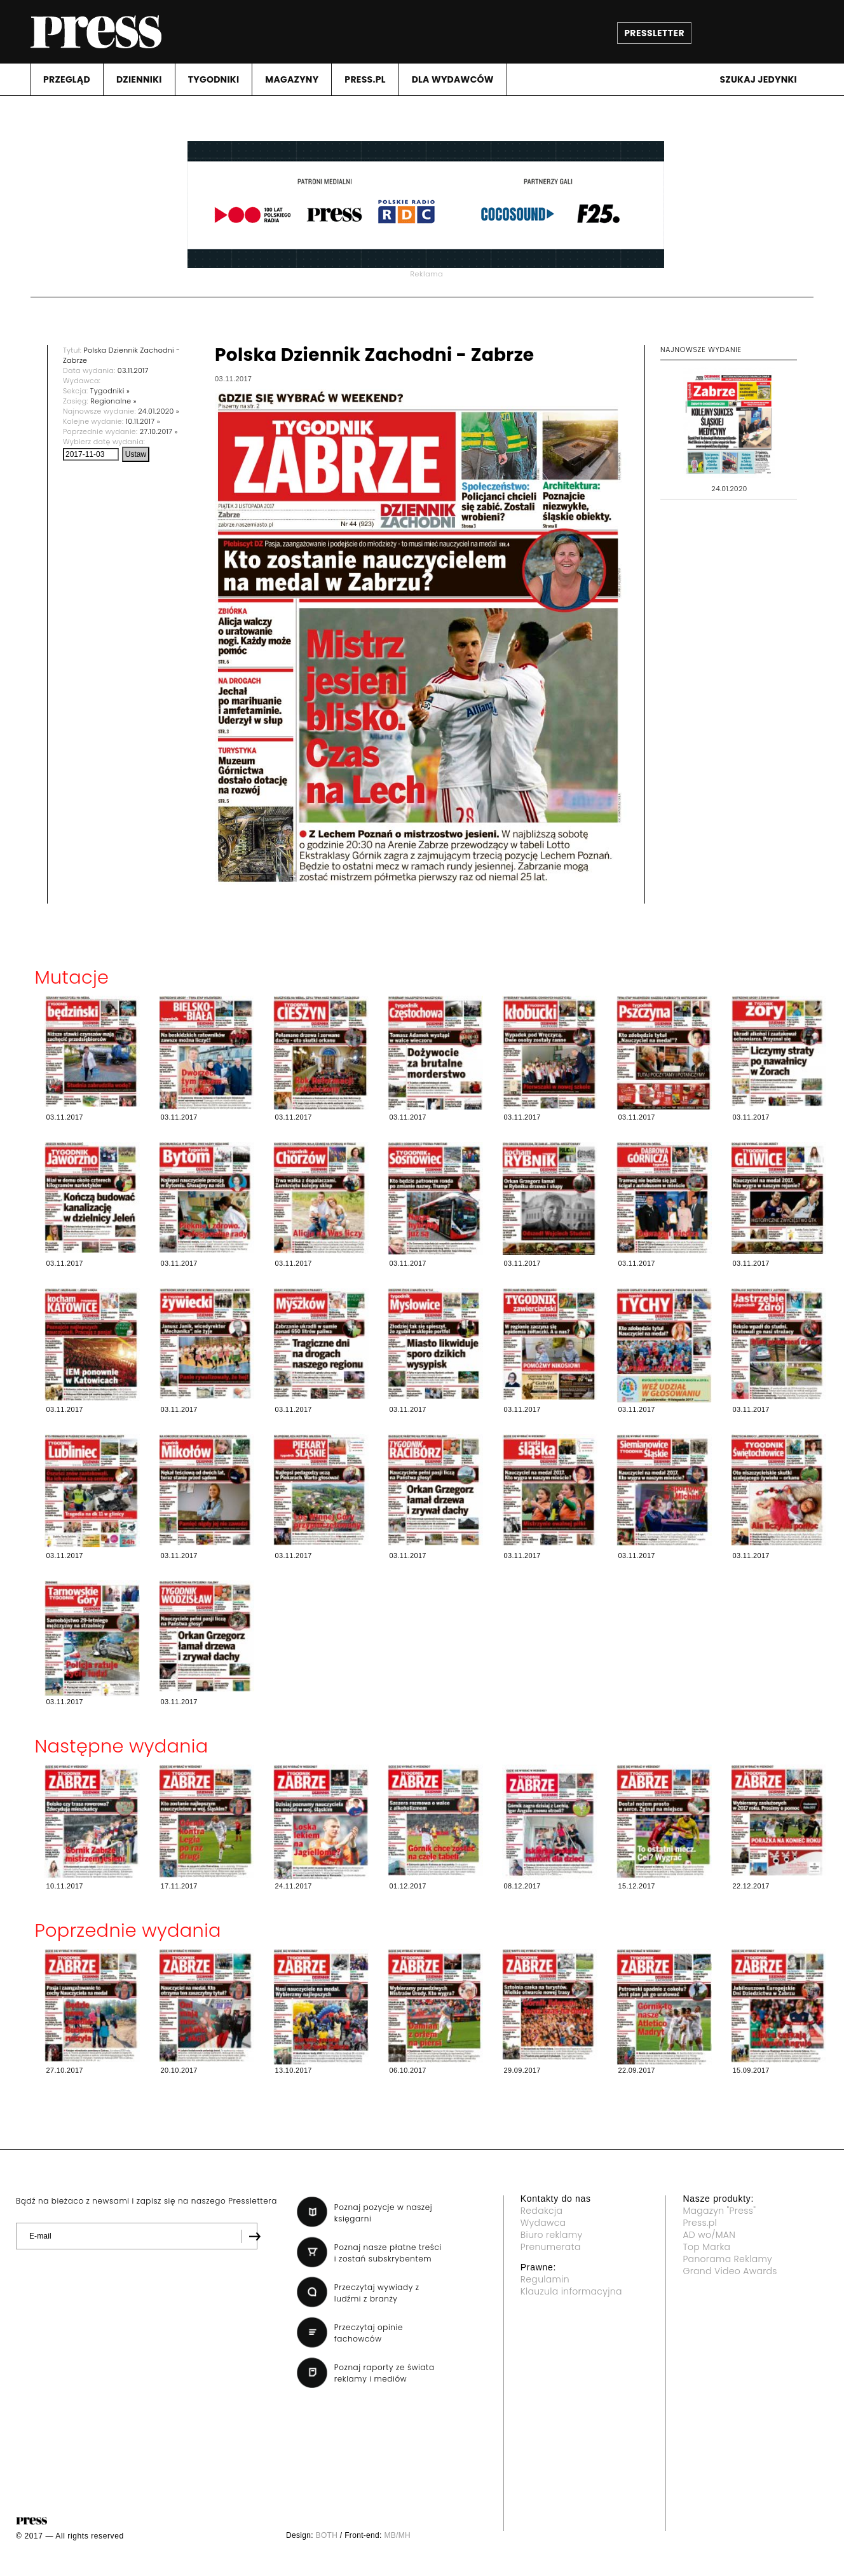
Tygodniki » (110, 391)
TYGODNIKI (214, 79)
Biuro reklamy (552, 2234)
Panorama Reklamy (727, 2259)
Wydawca (543, 2222)
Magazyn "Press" (719, 2210)
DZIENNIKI (139, 79)
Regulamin (545, 2279)
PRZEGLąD (66, 79)
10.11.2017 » (143, 421)
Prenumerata (551, 2246)
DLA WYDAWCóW (453, 79)
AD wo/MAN (709, 2234)
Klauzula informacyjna (571, 2291)
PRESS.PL (364, 79)
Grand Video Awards (730, 2271)
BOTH (327, 2535)
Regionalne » (113, 401)
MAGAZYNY (291, 79)
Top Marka (706, 2246)
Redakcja (541, 2210)
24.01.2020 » (158, 411)
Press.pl (700, 2222)
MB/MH (397, 2535)
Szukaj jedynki (758, 79)
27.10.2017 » (159, 431)
